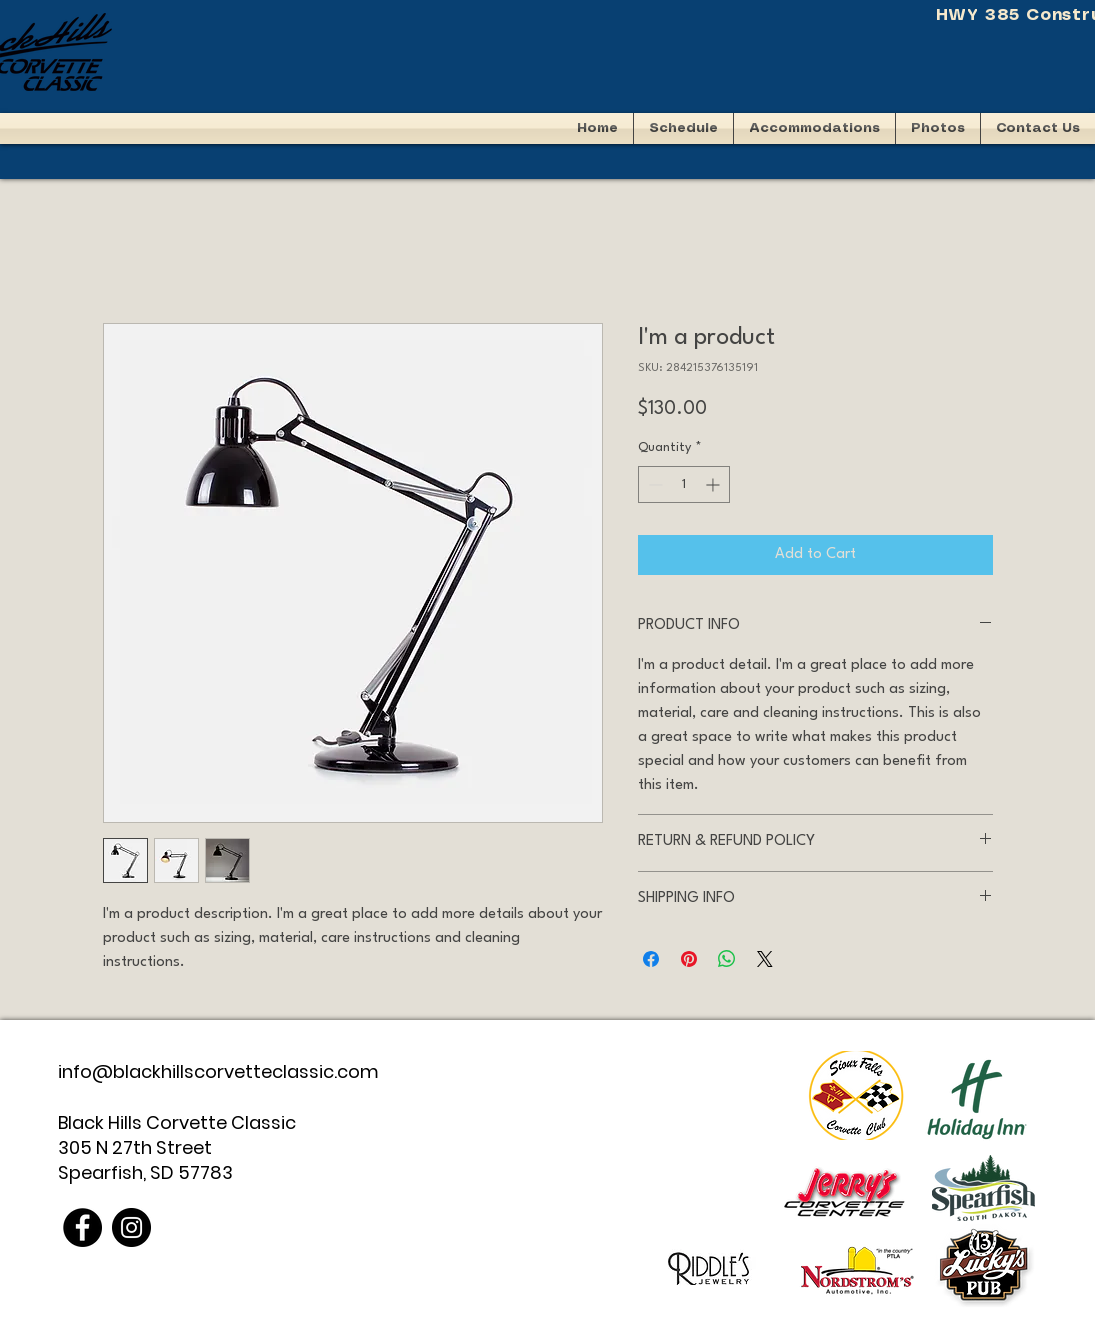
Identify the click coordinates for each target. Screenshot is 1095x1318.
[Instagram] (131, 1227)
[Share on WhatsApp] (727, 959)
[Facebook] (82, 1227)
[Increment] (714, 484)
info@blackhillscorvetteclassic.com (218, 1071)
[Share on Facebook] (651, 959)
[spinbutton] (684, 484)
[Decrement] (653, 484)
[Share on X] (765, 959)
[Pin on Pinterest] (689, 959)
